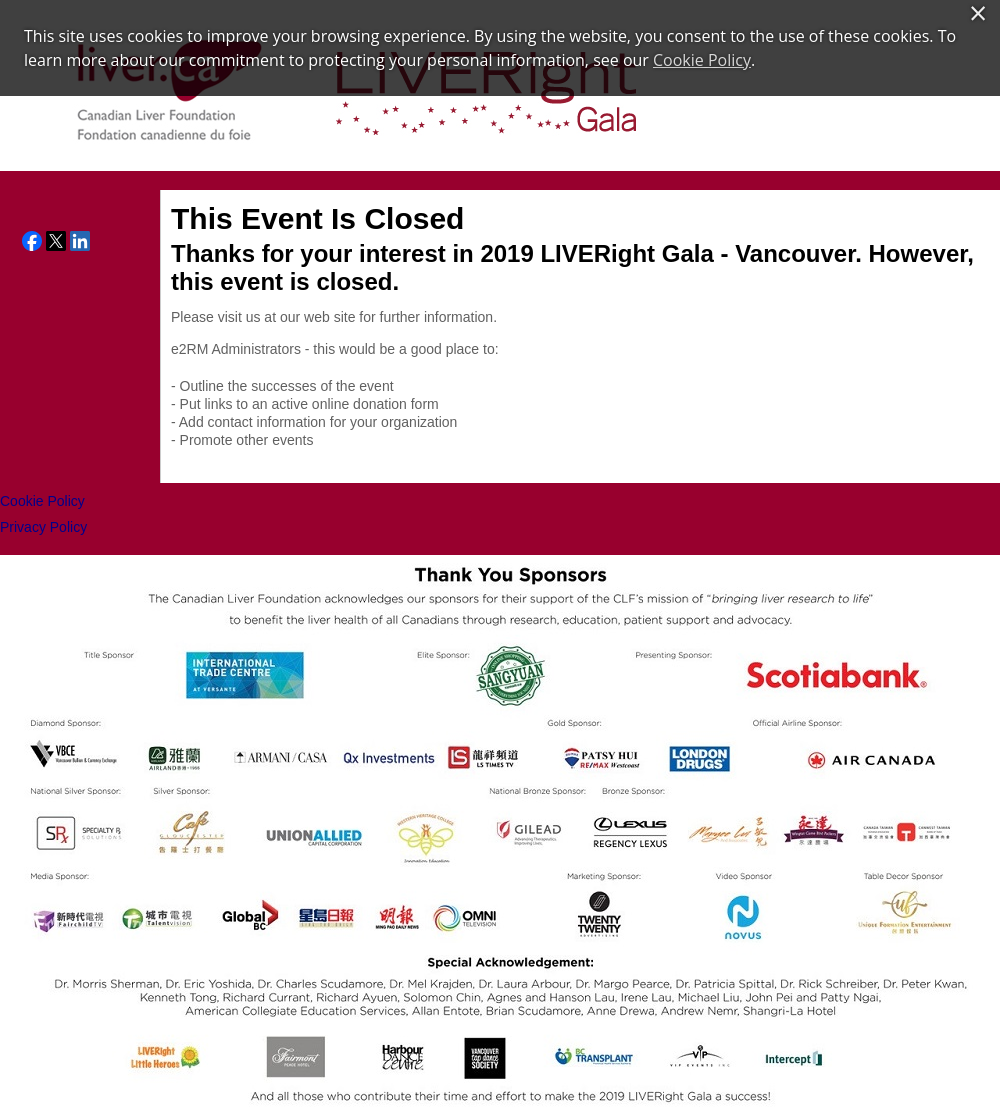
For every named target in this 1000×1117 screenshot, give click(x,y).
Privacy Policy (43, 527)
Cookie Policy (42, 501)
